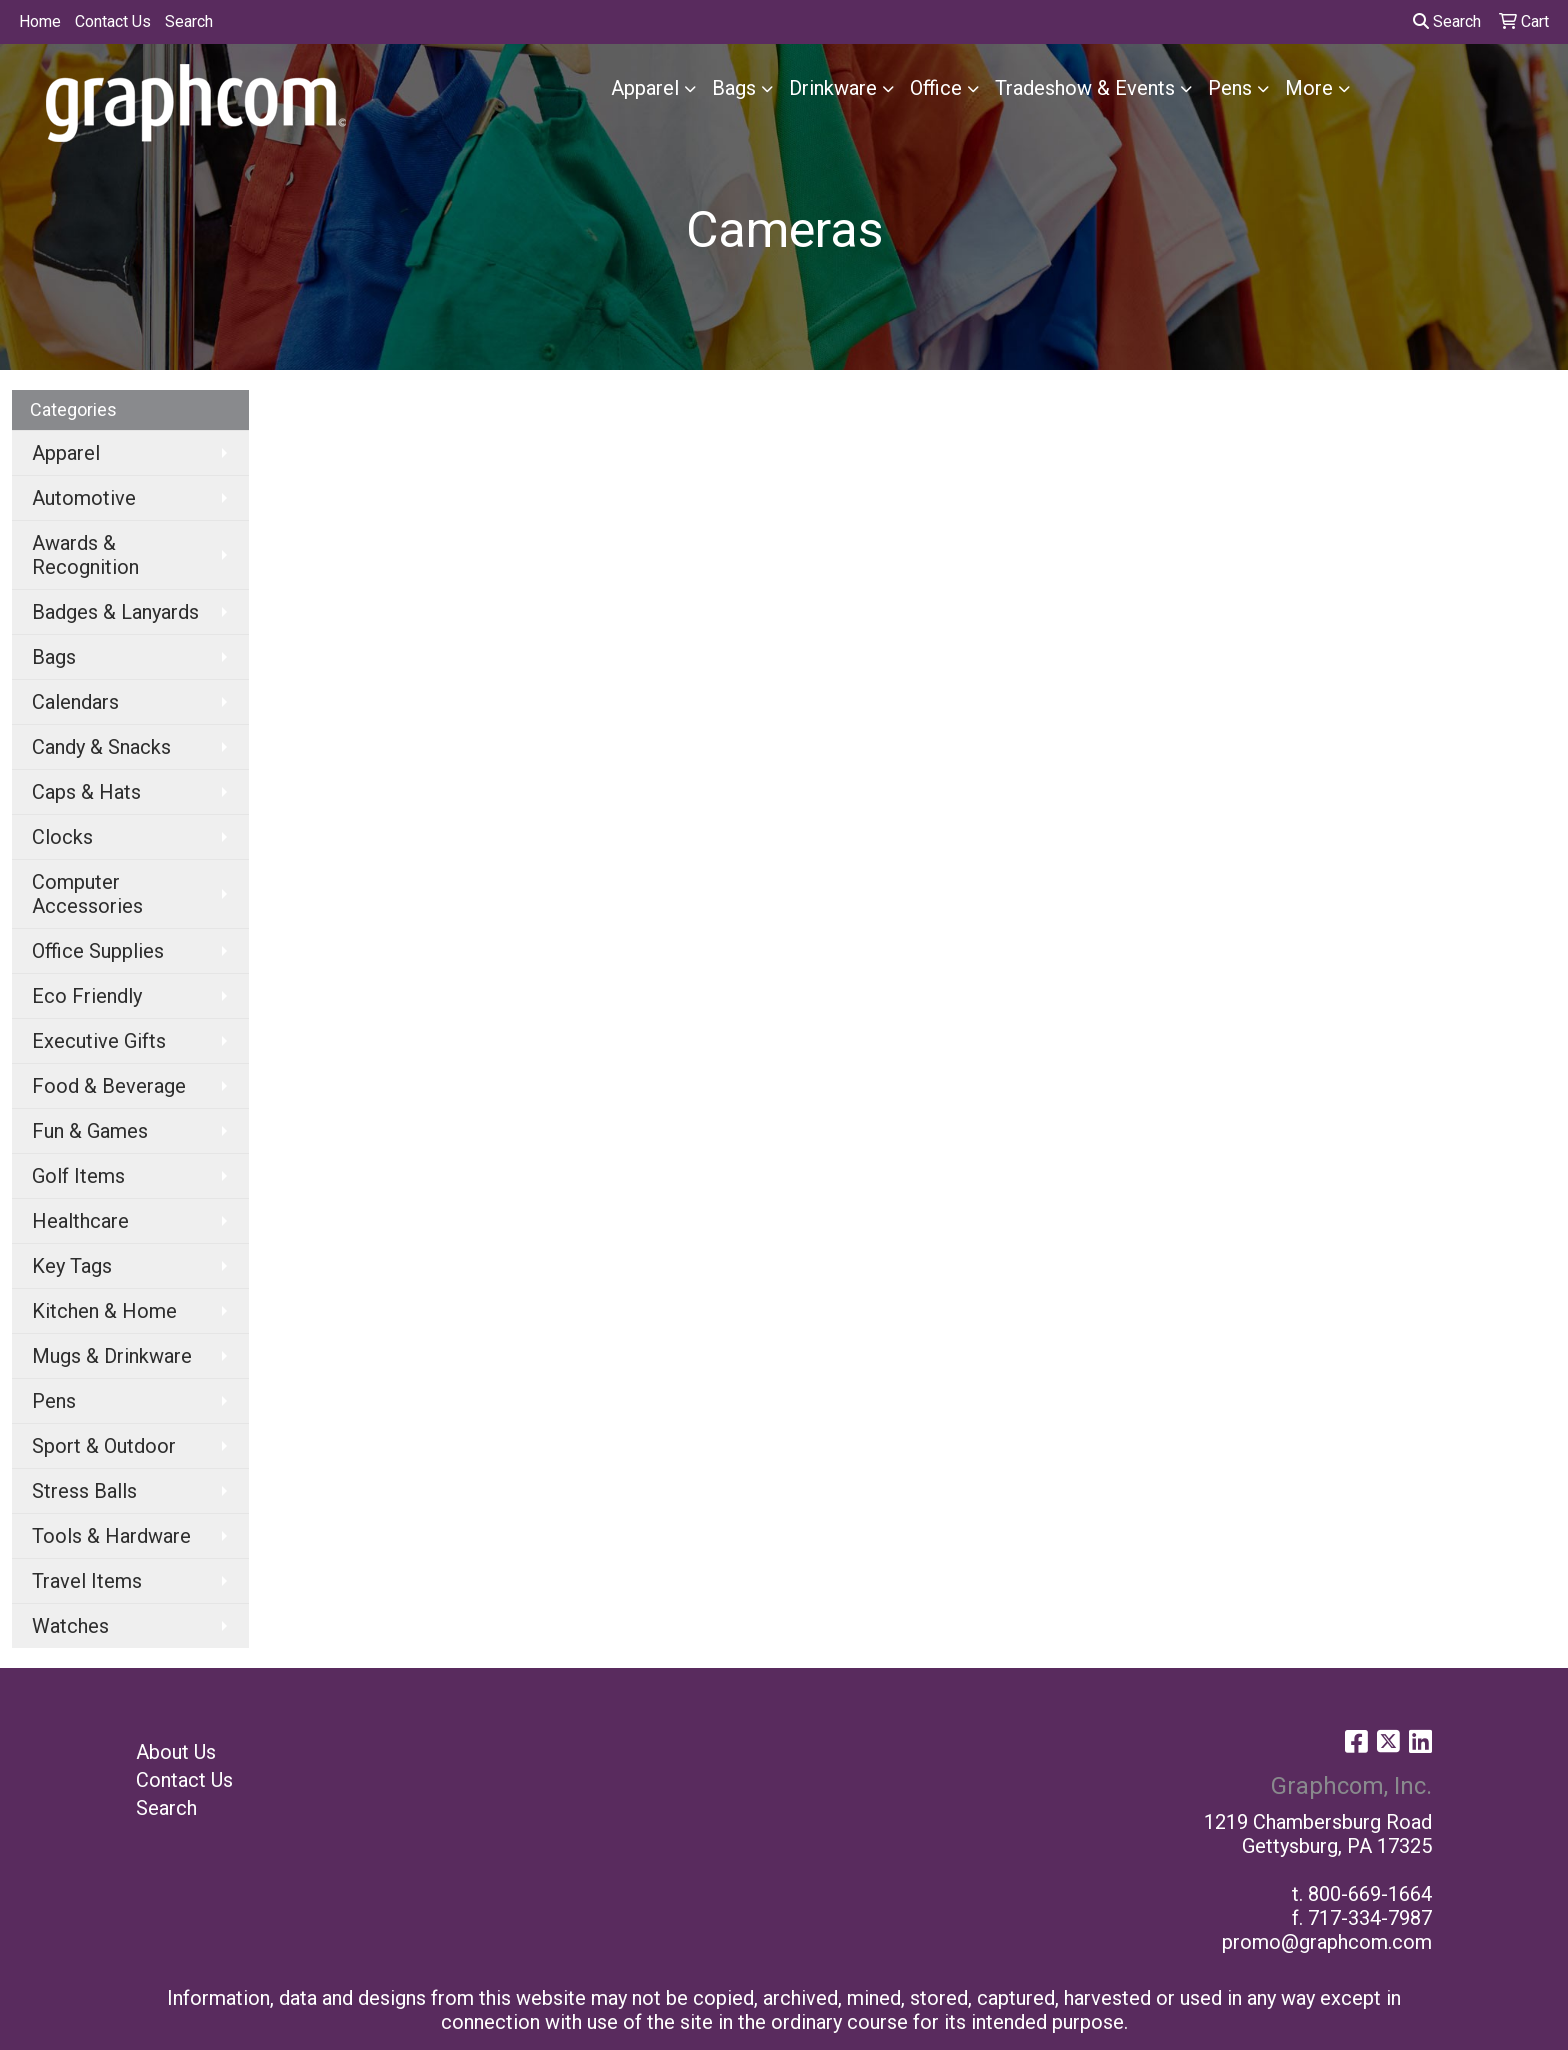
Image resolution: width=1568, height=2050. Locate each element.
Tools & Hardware (111, 1536)
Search (189, 21)
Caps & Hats (86, 792)
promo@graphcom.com (1327, 1942)
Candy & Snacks (101, 747)
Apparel (645, 88)
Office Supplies (98, 951)
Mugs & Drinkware (112, 1356)
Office (936, 88)
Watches (70, 1626)
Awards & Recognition (85, 555)
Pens (1230, 88)
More (1309, 88)
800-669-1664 (1370, 1894)
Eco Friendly (87, 996)
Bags (734, 88)
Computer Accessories (87, 894)
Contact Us (113, 21)
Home (40, 21)
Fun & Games (90, 1131)
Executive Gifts (99, 1041)
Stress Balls (84, 1491)
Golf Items (78, 1176)
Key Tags (72, 1266)
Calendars (75, 702)
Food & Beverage (109, 1086)
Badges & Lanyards (115, 612)
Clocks (62, 837)
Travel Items (87, 1581)
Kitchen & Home (104, 1311)
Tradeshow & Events (1085, 88)
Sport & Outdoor (104, 1446)
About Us (176, 1752)
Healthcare (80, 1221)
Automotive (84, 498)
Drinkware (833, 88)
